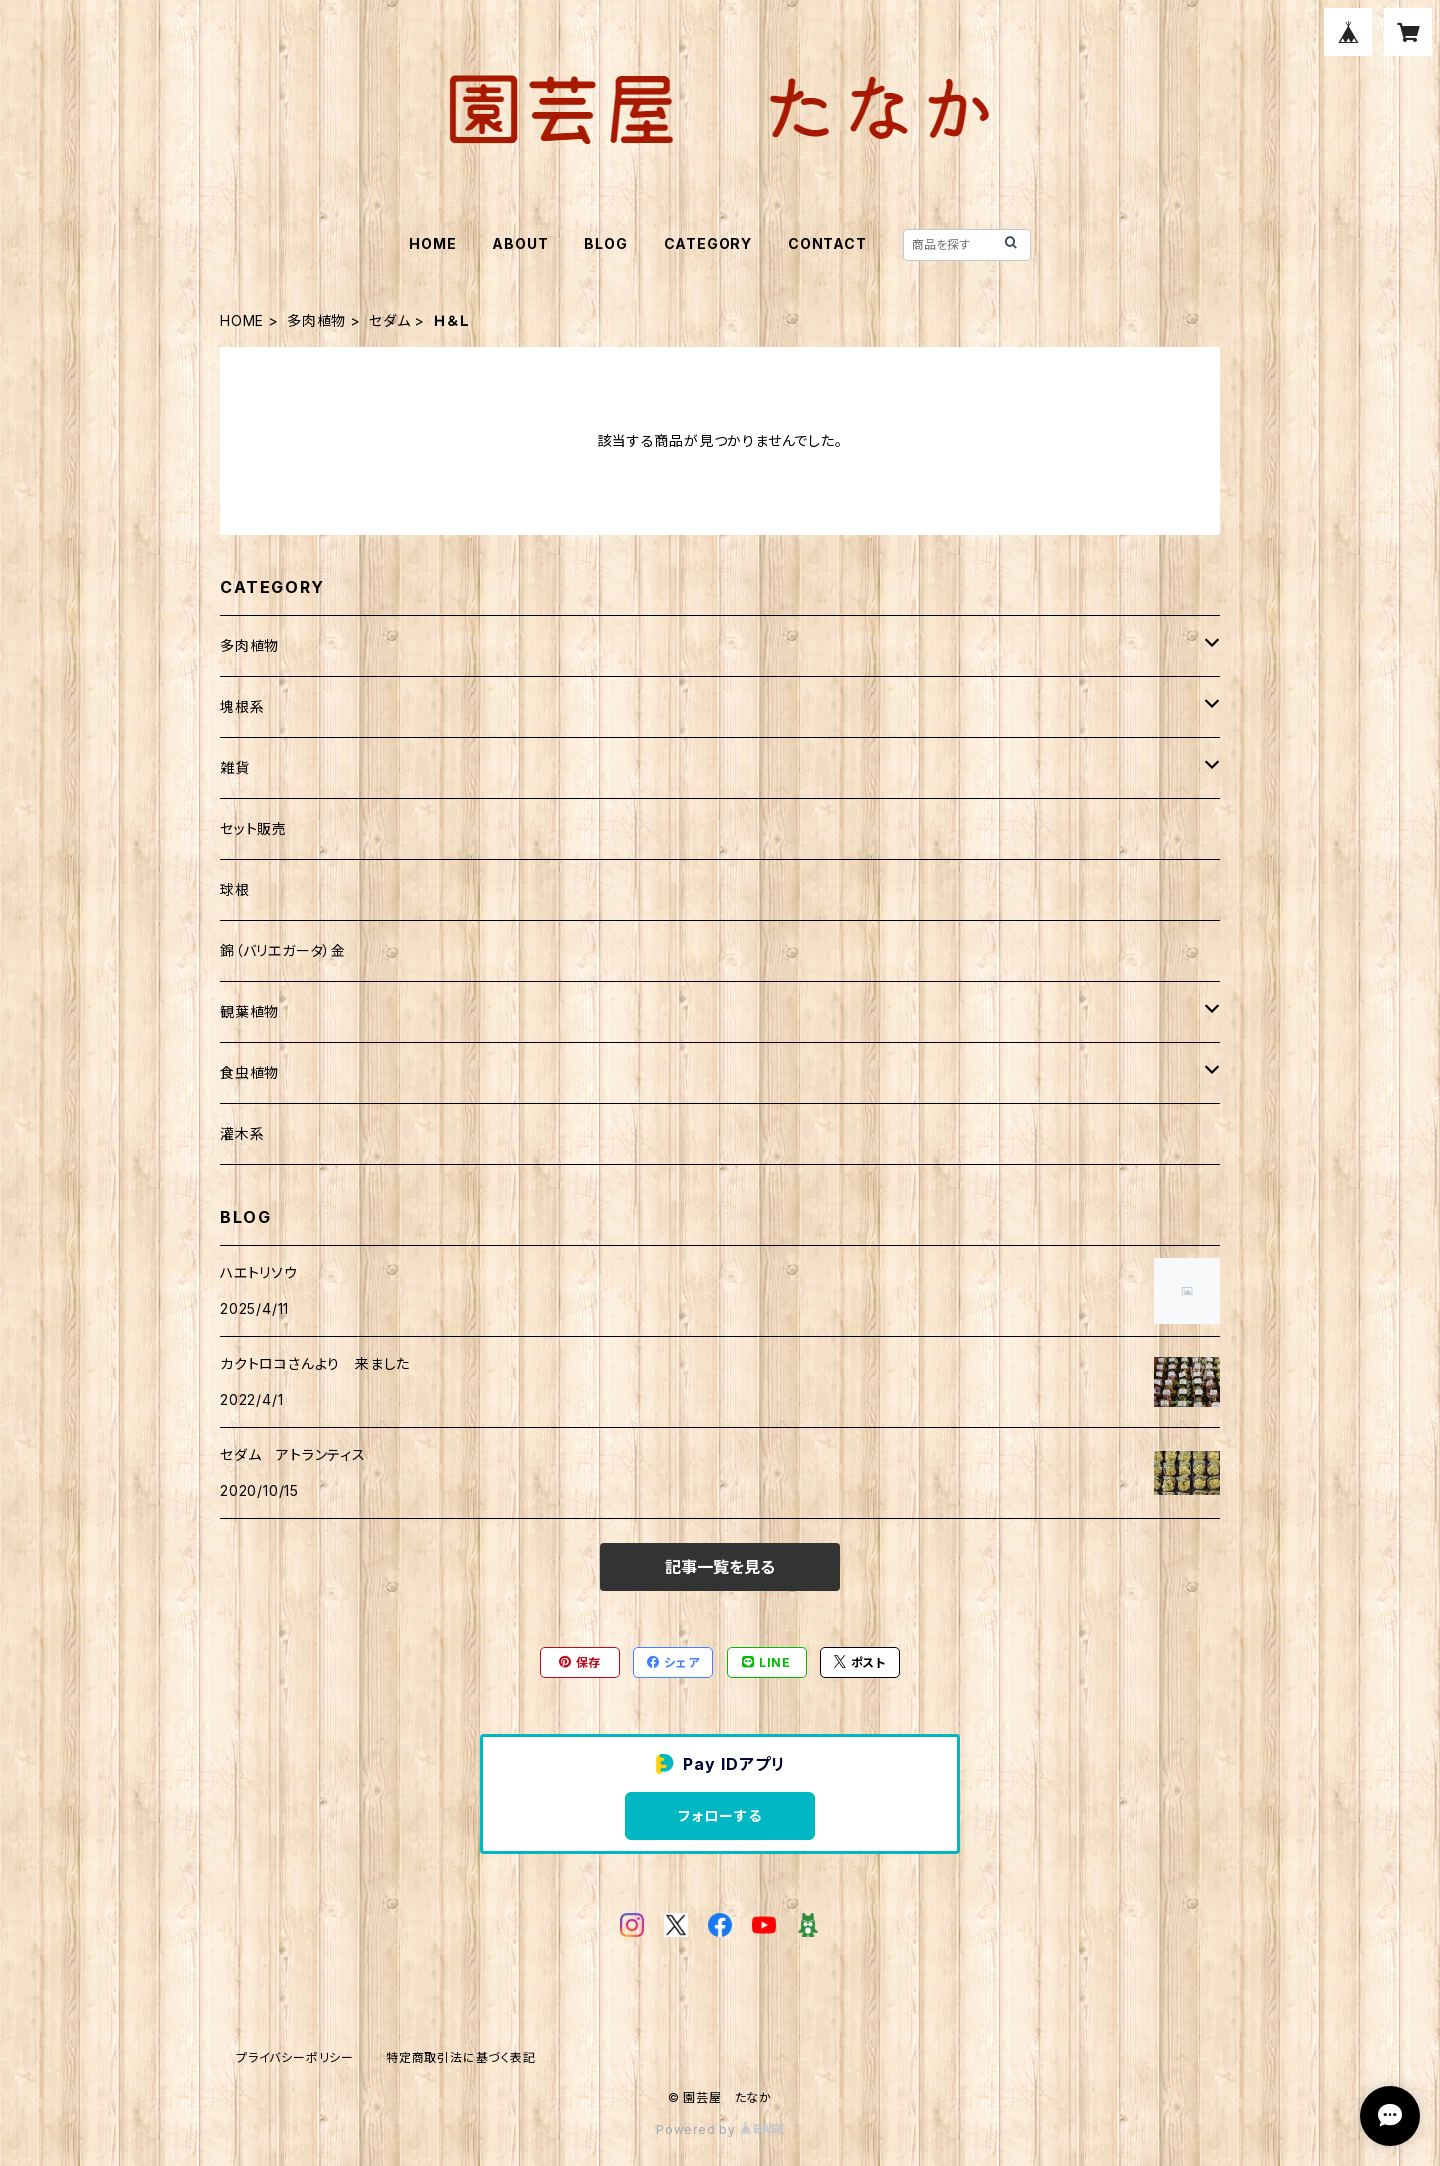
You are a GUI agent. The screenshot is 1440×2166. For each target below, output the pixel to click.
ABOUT (520, 243)
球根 (235, 889)
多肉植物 (316, 320)
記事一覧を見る (720, 1567)
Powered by (720, 2129)
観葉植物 (249, 1011)
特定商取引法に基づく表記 (461, 2057)
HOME (432, 243)
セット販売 (253, 828)
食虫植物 (249, 1072)
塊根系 (242, 706)
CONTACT (827, 243)
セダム (389, 320)
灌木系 (242, 1133)
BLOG (605, 243)
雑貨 (235, 767)
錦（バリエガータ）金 (283, 950)
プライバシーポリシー (295, 2057)
